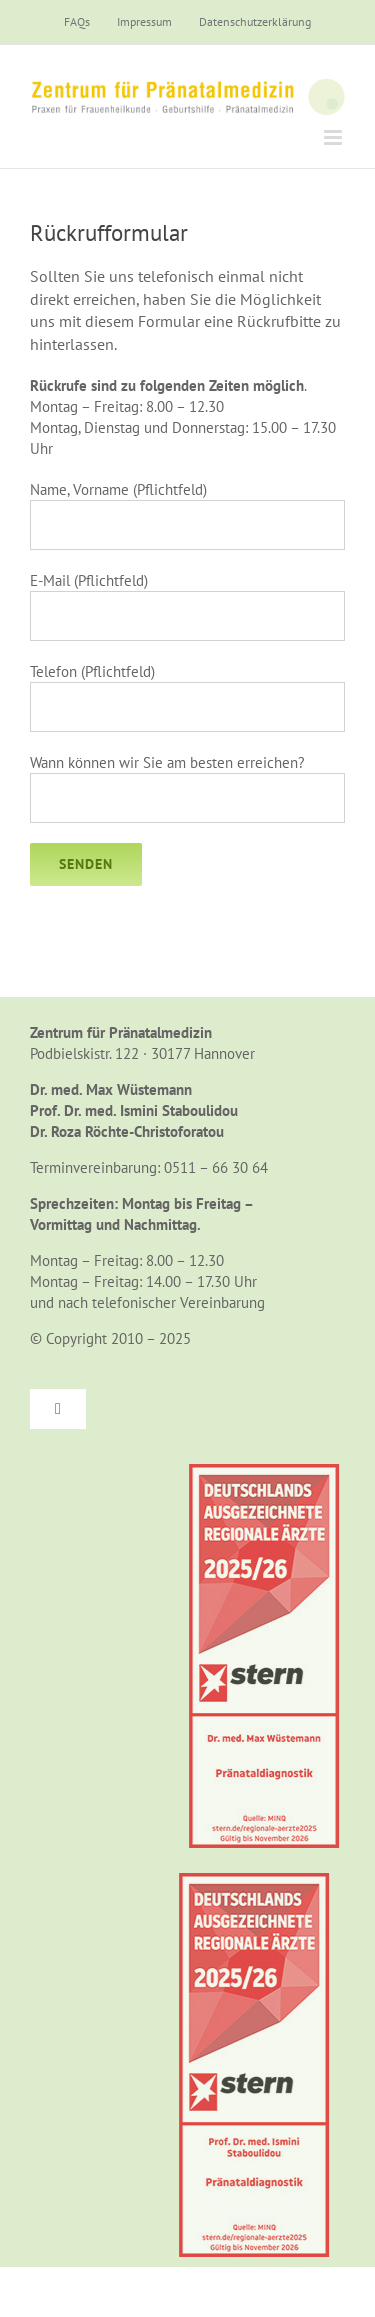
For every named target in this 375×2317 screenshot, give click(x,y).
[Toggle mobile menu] (334, 137)
